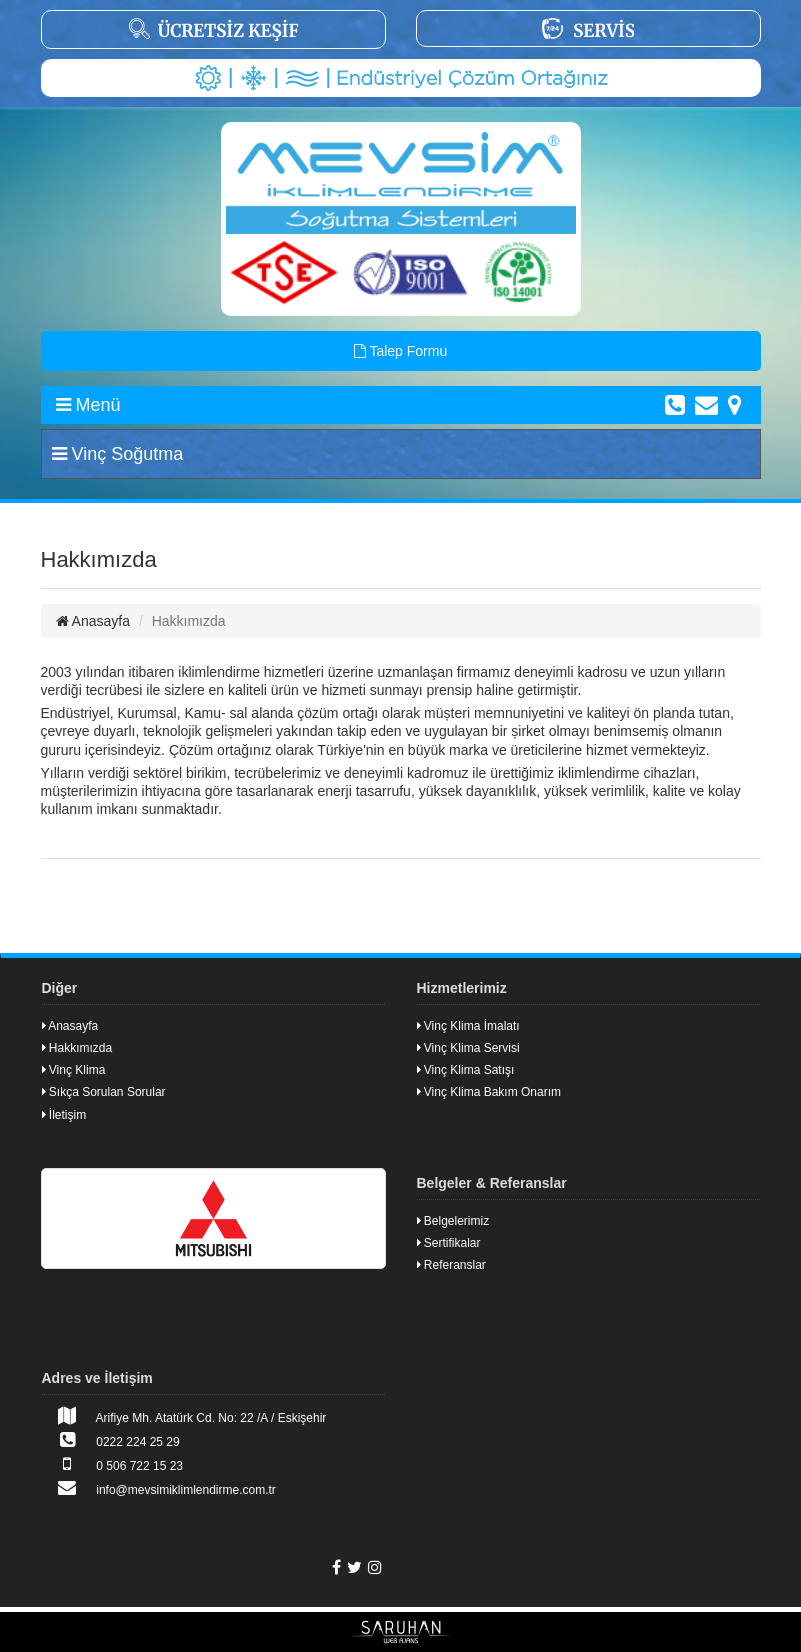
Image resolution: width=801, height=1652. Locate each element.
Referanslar (451, 1265)
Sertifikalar (449, 1243)
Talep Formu (400, 351)
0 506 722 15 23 (113, 1464)
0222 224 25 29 (111, 1440)
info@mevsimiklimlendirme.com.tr (159, 1488)
